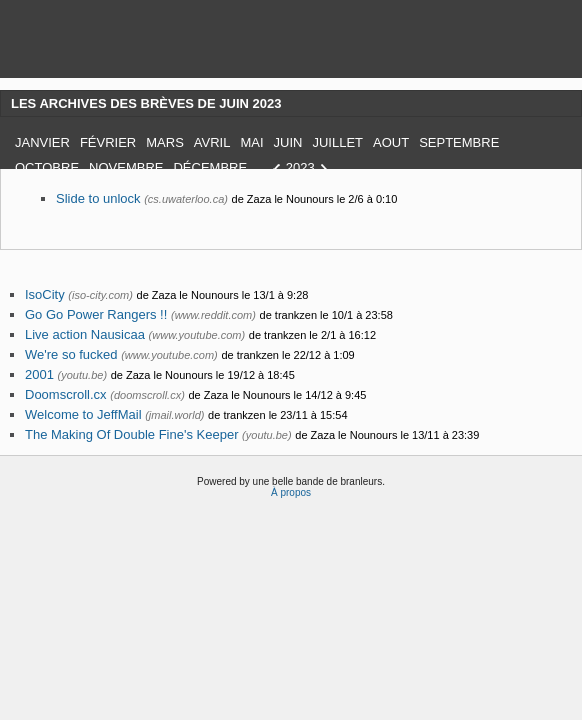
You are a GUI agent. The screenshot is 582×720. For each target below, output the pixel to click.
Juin (288, 142)
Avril (212, 142)
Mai (251, 142)
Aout (391, 142)
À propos (291, 492)
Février (108, 142)
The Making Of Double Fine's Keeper (131, 434)
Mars (165, 142)
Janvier (42, 142)
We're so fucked (71, 354)
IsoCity (45, 294)
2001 (39, 374)
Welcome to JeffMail (83, 414)
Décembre (210, 167)
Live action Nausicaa (85, 334)
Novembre (126, 167)
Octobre (47, 167)
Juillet (337, 142)
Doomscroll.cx (66, 394)
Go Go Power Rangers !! (96, 314)
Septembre (459, 142)
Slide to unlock (98, 198)
